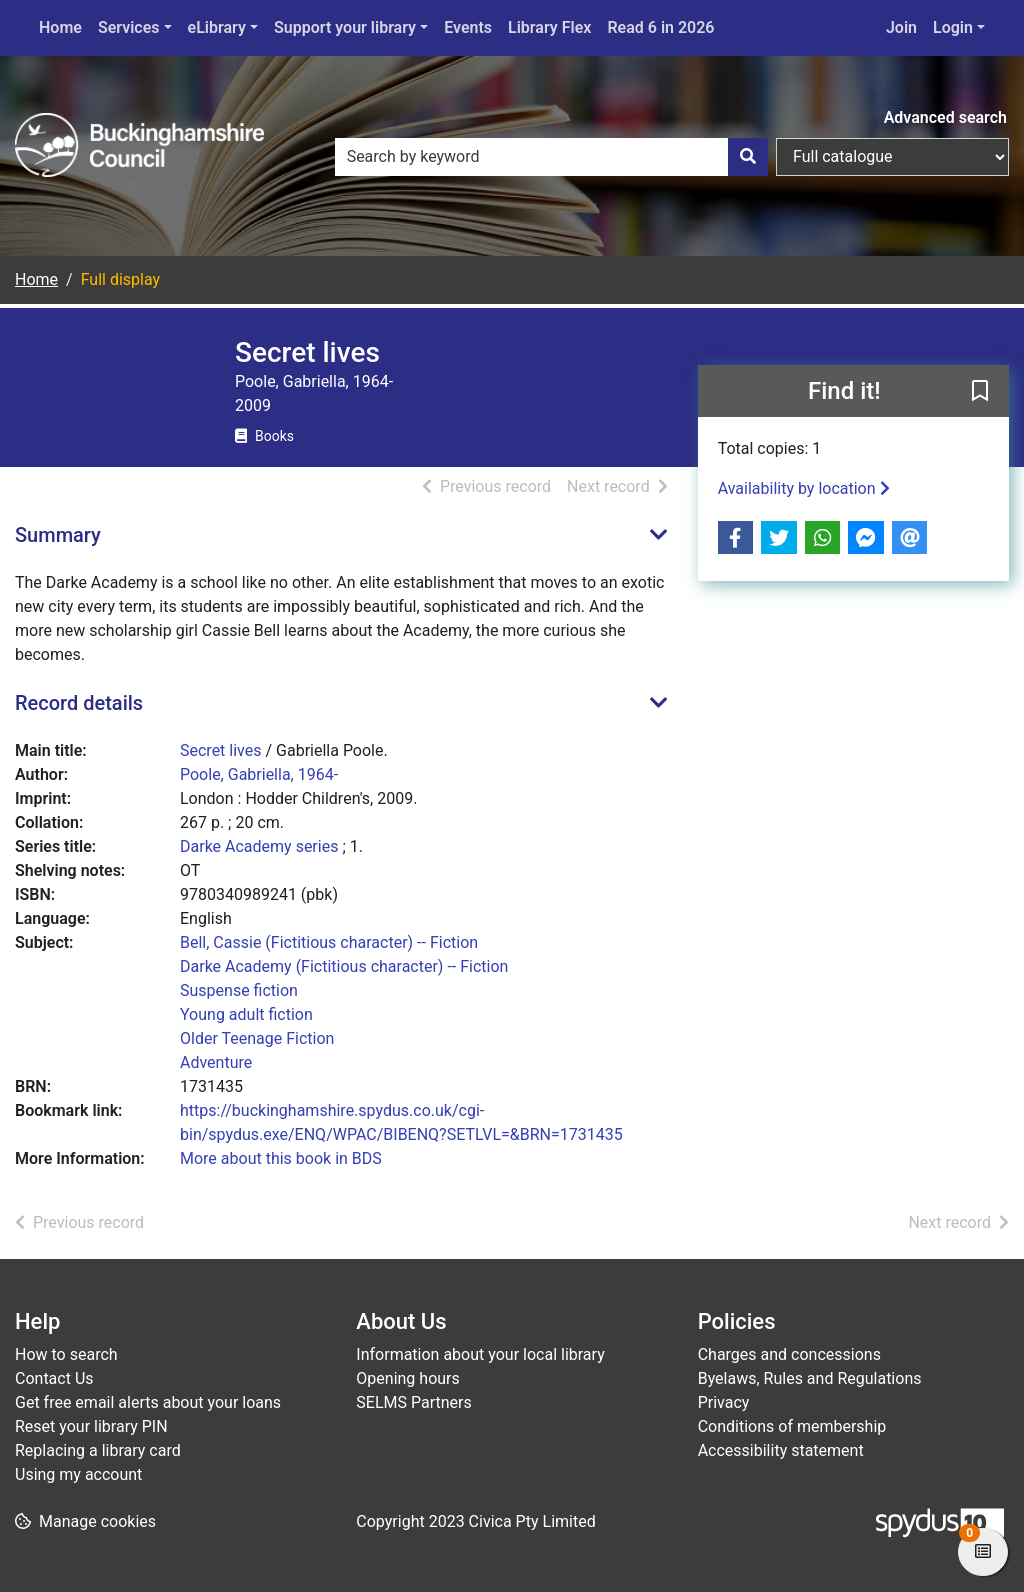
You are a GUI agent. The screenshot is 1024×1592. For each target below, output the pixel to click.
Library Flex (549, 27)
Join (901, 27)
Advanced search (945, 117)
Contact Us (54, 1378)
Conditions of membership (792, 1426)
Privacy (724, 1402)
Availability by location (804, 488)
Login (953, 27)
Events (468, 27)
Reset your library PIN (91, 1426)
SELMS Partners (413, 1402)
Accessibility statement (781, 1450)
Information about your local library (480, 1354)
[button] (980, 392)
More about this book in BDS (281, 1158)
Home (60, 27)
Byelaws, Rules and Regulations (810, 1378)
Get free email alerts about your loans (148, 1402)
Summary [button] (58, 535)
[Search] (748, 157)
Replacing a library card (98, 1450)
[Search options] (892, 157)
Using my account (78, 1474)
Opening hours (407, 1378)
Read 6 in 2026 (660, 27)
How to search (66, 1354)
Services (129, 27)
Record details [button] (79, 703)
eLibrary (217, 27)
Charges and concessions (789, 1354)
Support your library (345, 27)
